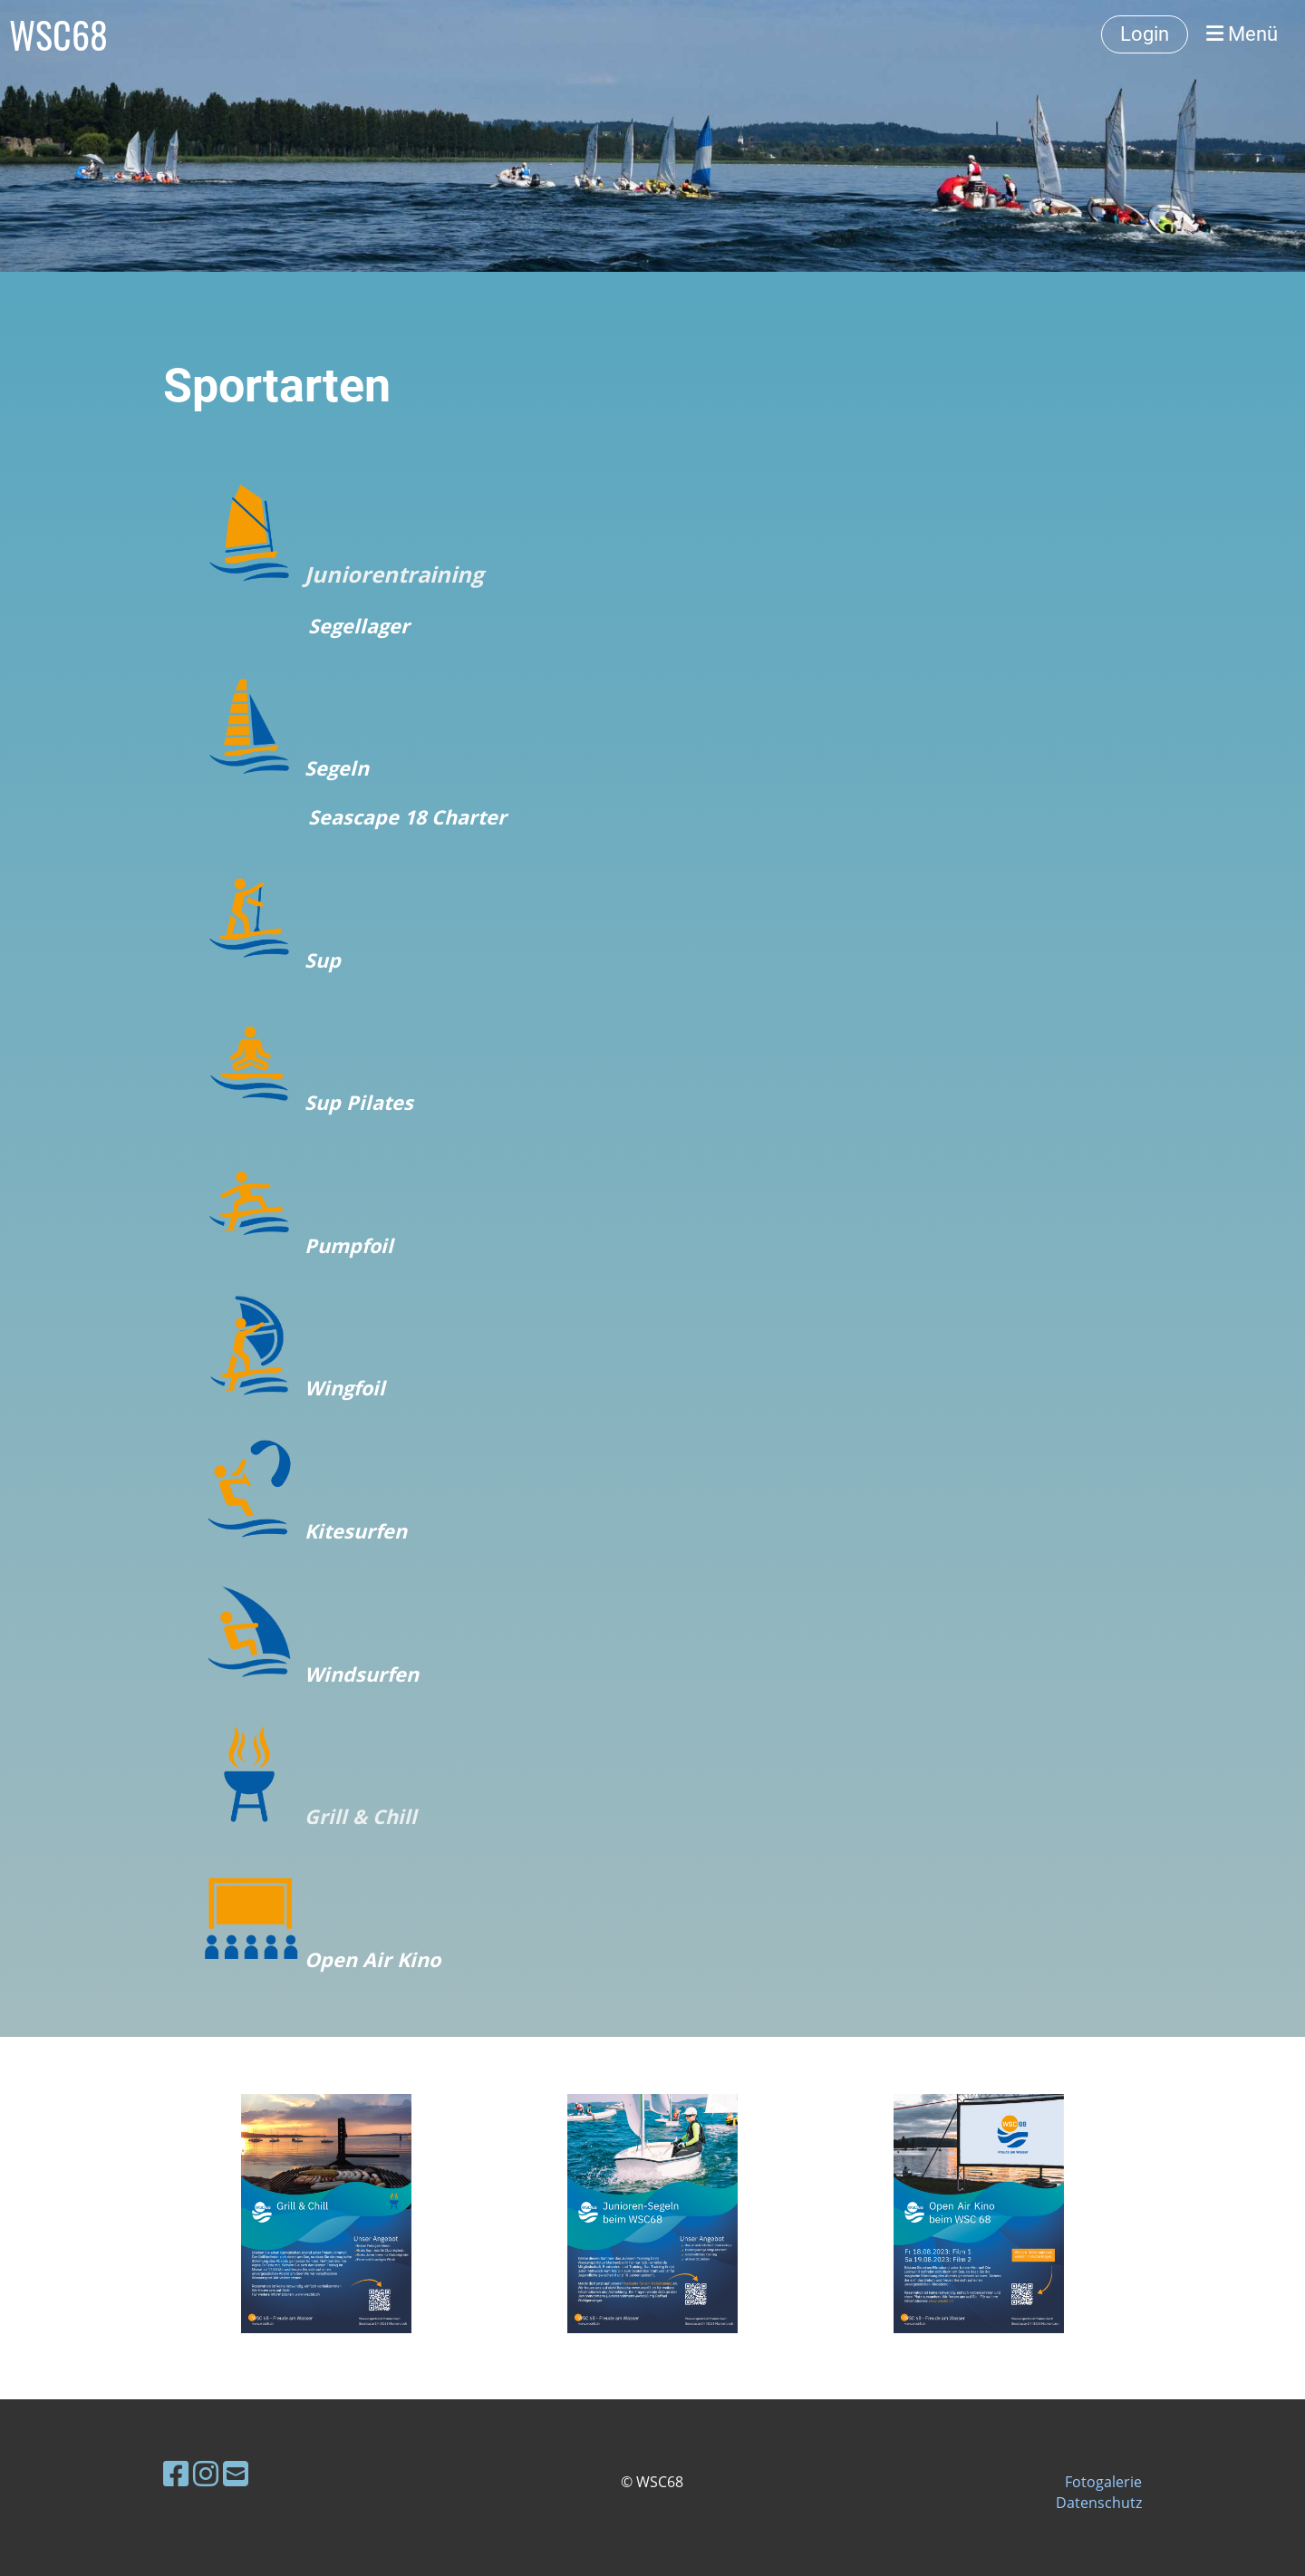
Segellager (359, 626)
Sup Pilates (358, 1102)
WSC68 (58, 34)
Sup (322, 960)
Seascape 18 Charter (407, 817)
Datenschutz (1099, 2503)
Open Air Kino (372, 1959)
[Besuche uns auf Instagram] (205, 2473)
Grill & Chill (360, 1816)
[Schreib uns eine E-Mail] (235, 2473)
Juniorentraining (391, 574)
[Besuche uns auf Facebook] (175, 2473)
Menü (1242, 34)
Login (1144, 34)
